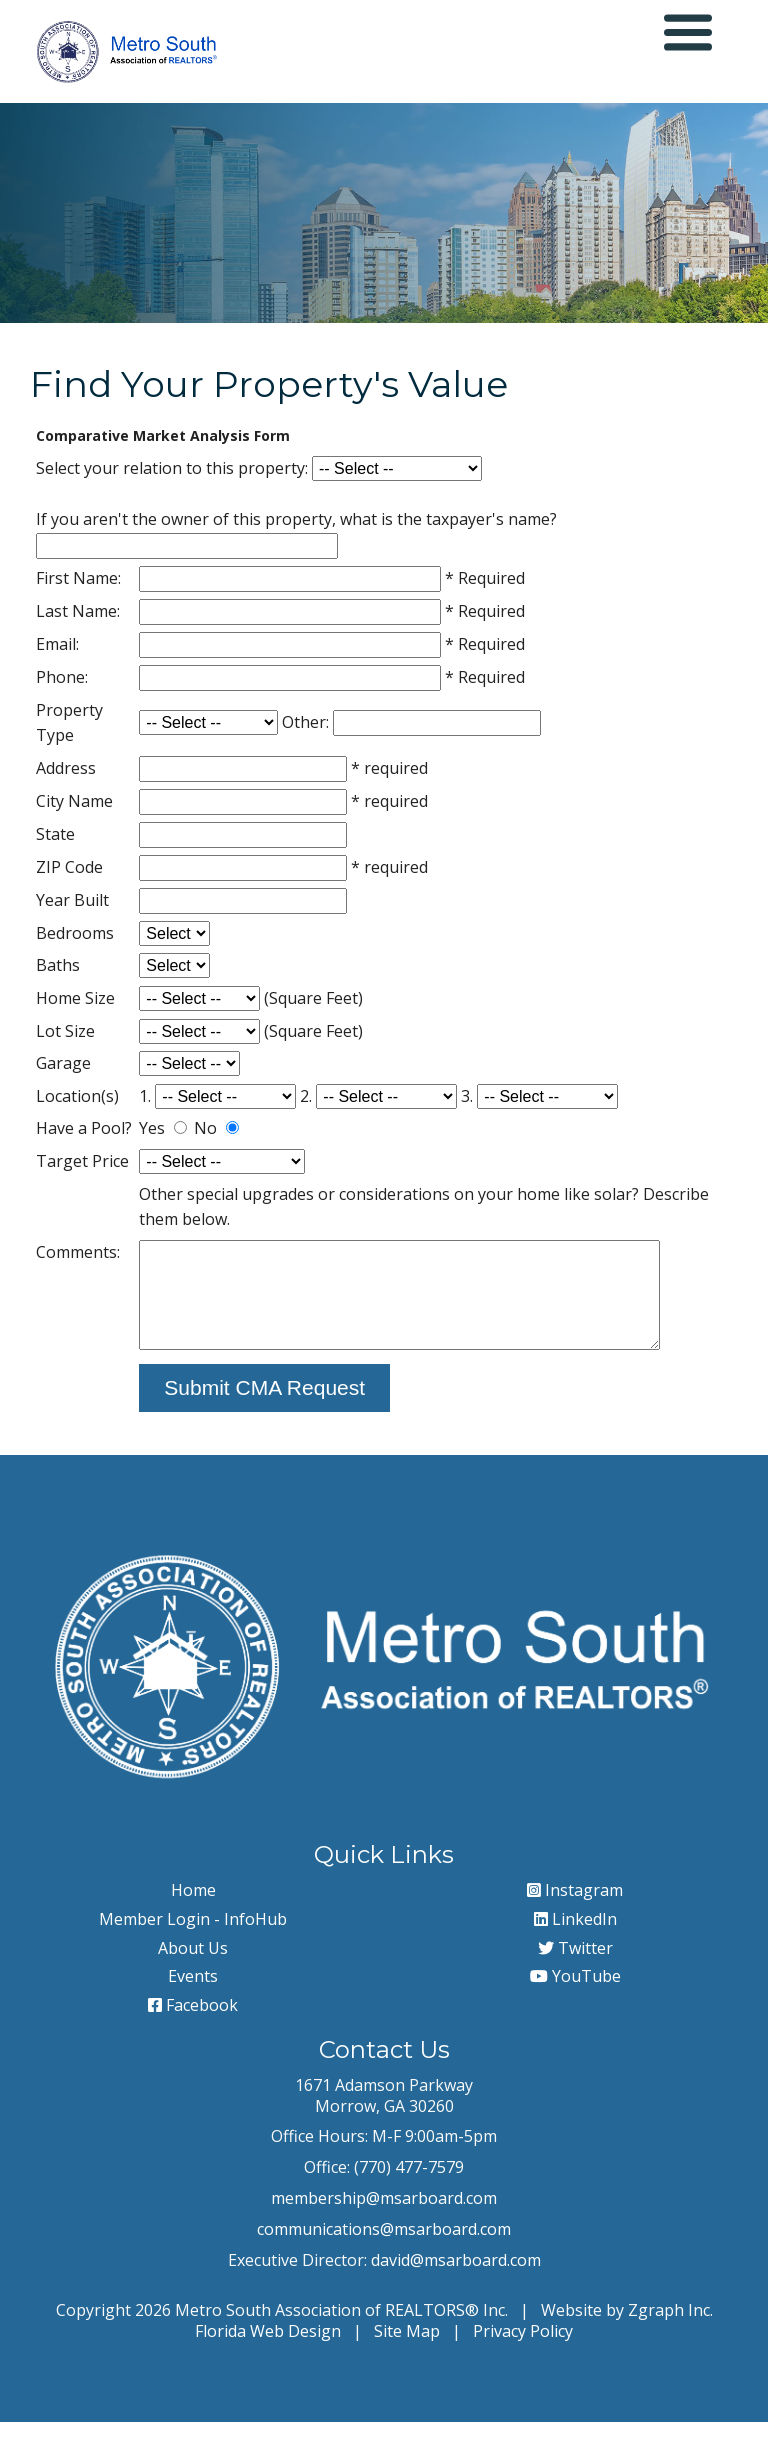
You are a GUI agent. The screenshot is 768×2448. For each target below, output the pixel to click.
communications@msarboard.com (384, 2254)
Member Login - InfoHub (193, 1944)
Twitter (575, 1973)
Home (193, 1916)
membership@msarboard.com (384, 2224)
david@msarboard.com (456, 2285)
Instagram (575, 1916)
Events (193, 2002)
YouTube (575, 2002)
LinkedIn (575, 1944)
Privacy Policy (523, 2357)
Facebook (193, 2031)
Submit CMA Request (263, 1413)
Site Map (407, 2357)
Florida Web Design (268, 2357)
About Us (193, 1973)
